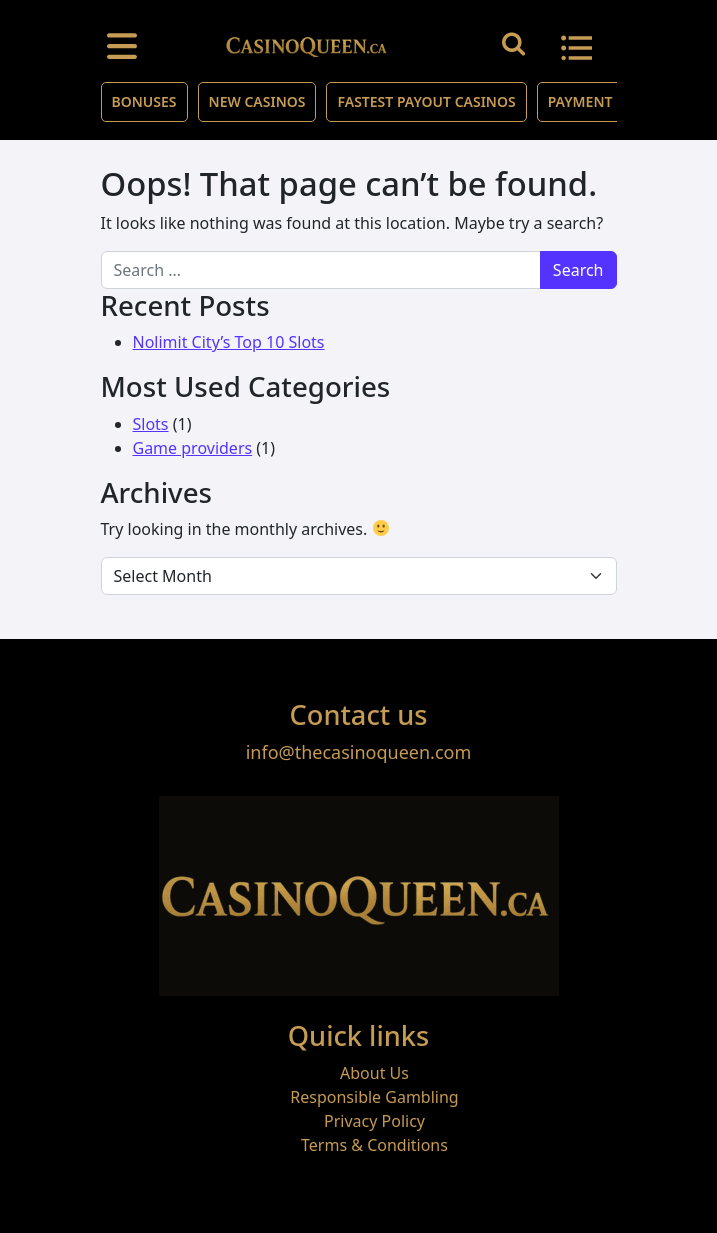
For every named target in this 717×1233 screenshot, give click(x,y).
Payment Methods (616, 102)
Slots (151, 424)
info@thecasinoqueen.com (359, 752)
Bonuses (144, 102)
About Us (374, 1073)
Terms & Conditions (374, 1145)
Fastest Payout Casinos (426, 102)
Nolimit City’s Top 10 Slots (229, 342)
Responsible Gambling (374, 1097)
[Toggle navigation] (122, 45)
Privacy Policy (374, 1121)
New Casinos (257, 102)
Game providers (193, 448)
